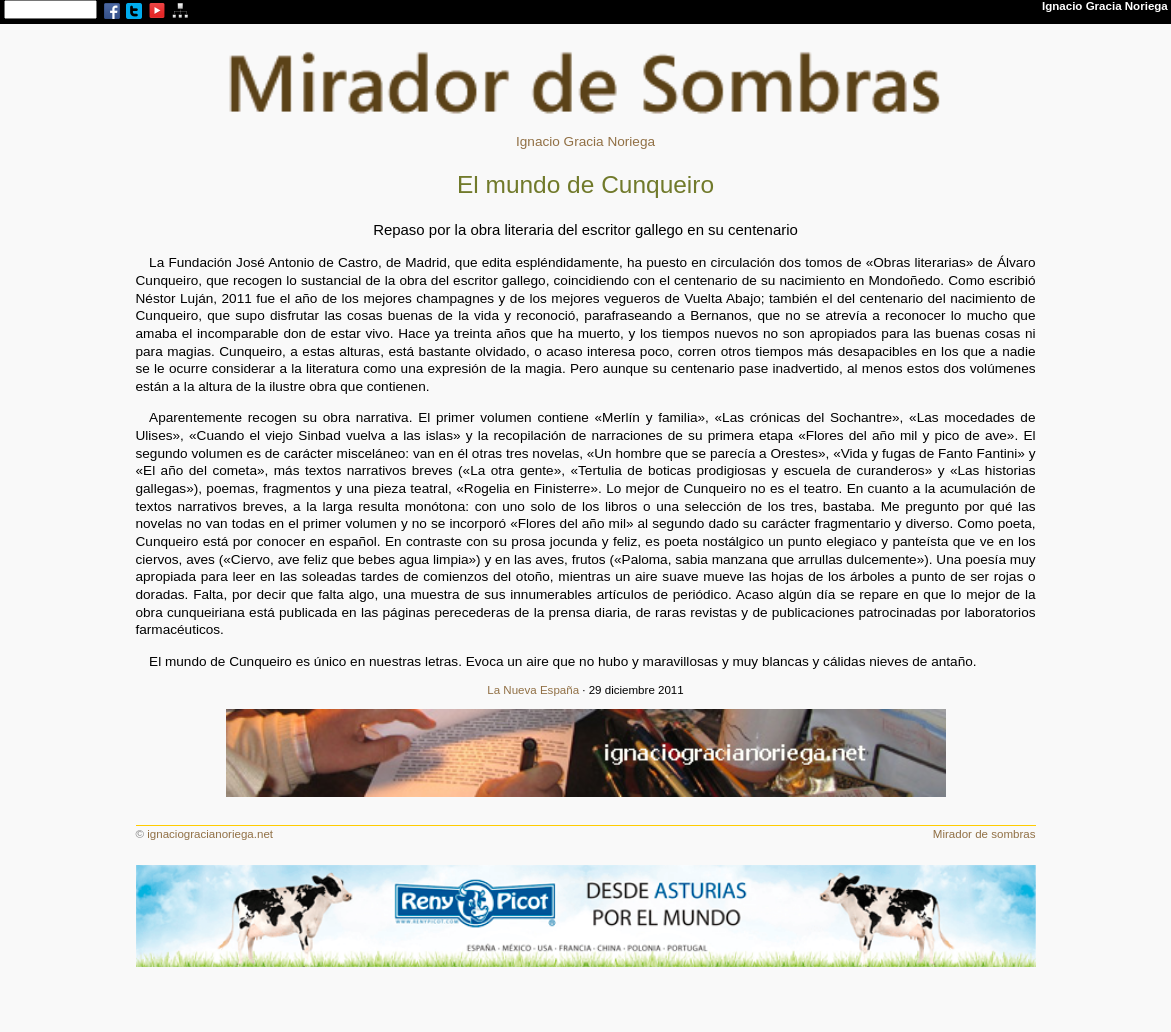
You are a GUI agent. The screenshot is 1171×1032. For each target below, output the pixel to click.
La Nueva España (533, 690)
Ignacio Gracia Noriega (585, 141)
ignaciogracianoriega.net (210, 834)
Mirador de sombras (984, 834)
